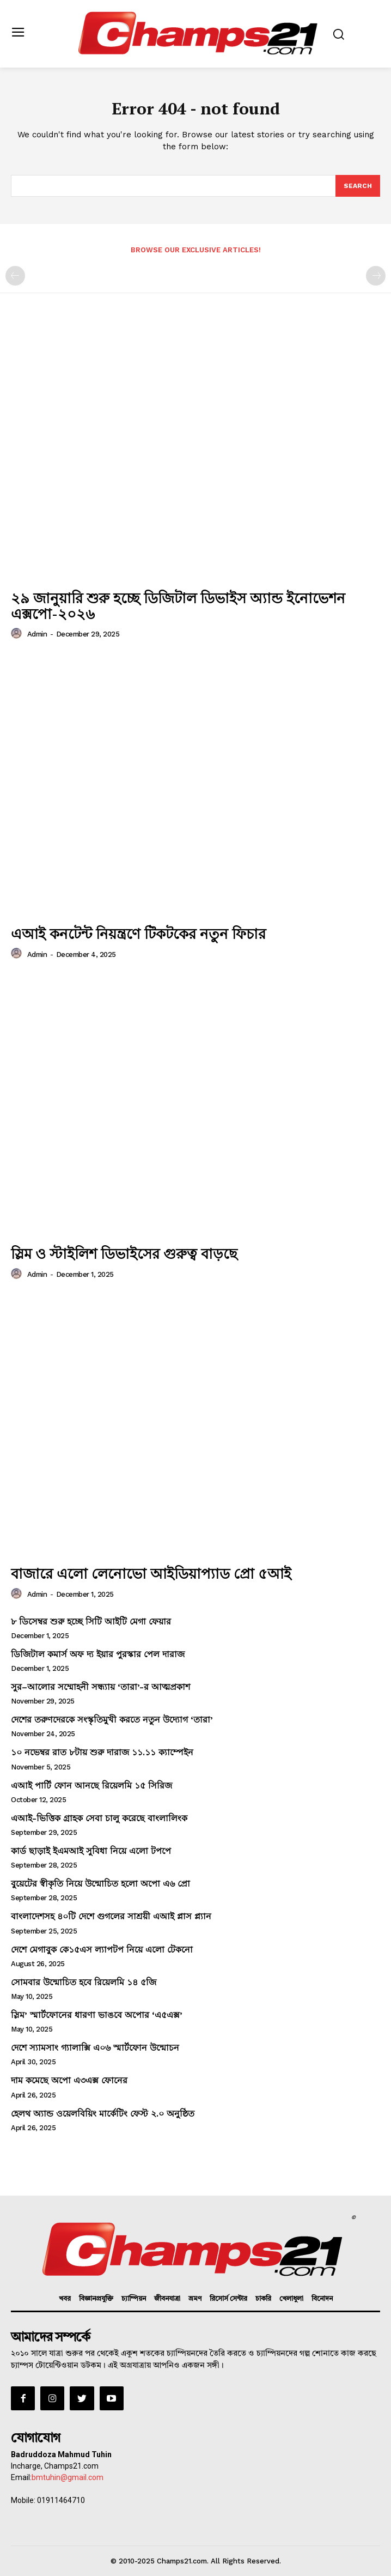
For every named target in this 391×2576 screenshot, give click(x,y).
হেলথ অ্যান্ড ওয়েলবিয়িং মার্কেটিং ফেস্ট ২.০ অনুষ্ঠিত (102, 2113)
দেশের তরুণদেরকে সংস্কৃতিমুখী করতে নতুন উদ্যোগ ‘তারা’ (112, 1719)
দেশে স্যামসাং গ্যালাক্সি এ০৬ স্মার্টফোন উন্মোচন (95, 2047)
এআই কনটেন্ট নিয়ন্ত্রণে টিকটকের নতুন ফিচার (138, 933)
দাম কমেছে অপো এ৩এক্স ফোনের (69, 2080)
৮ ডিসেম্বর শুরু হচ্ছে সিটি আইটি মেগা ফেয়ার (91, 1621)
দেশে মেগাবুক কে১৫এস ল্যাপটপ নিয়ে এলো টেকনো (102, 1949)
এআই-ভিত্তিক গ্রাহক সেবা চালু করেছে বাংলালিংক (99, 1818)
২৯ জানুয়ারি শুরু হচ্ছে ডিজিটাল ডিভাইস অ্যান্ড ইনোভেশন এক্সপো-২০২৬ (178, 606)
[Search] (357, 186)
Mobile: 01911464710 (48, 2500)
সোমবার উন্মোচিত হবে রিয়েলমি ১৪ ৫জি (83, 1982)
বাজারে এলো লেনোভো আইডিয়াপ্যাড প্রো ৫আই (151, 1573)
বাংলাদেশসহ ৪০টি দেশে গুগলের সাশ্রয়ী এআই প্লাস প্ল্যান (111, 1916)
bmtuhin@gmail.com (67, 2477)
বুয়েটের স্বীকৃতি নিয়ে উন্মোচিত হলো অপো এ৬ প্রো (100, 1883)
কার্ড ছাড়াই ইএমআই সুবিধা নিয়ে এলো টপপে (91, 1851)
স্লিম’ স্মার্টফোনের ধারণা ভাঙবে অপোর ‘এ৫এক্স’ (96, 2015)
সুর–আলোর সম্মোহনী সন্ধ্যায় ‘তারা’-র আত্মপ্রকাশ (100, 1687)
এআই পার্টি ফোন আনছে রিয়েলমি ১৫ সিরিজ (91, 1785)
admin (37, 634)
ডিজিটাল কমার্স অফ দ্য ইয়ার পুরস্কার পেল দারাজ (98, 1654)
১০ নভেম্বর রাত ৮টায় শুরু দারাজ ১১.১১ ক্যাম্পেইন (102, 1752)
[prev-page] (15, 276)
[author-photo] (18, 634)
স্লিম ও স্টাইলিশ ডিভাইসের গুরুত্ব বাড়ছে (124, 1253)
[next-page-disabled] (376, 276)
